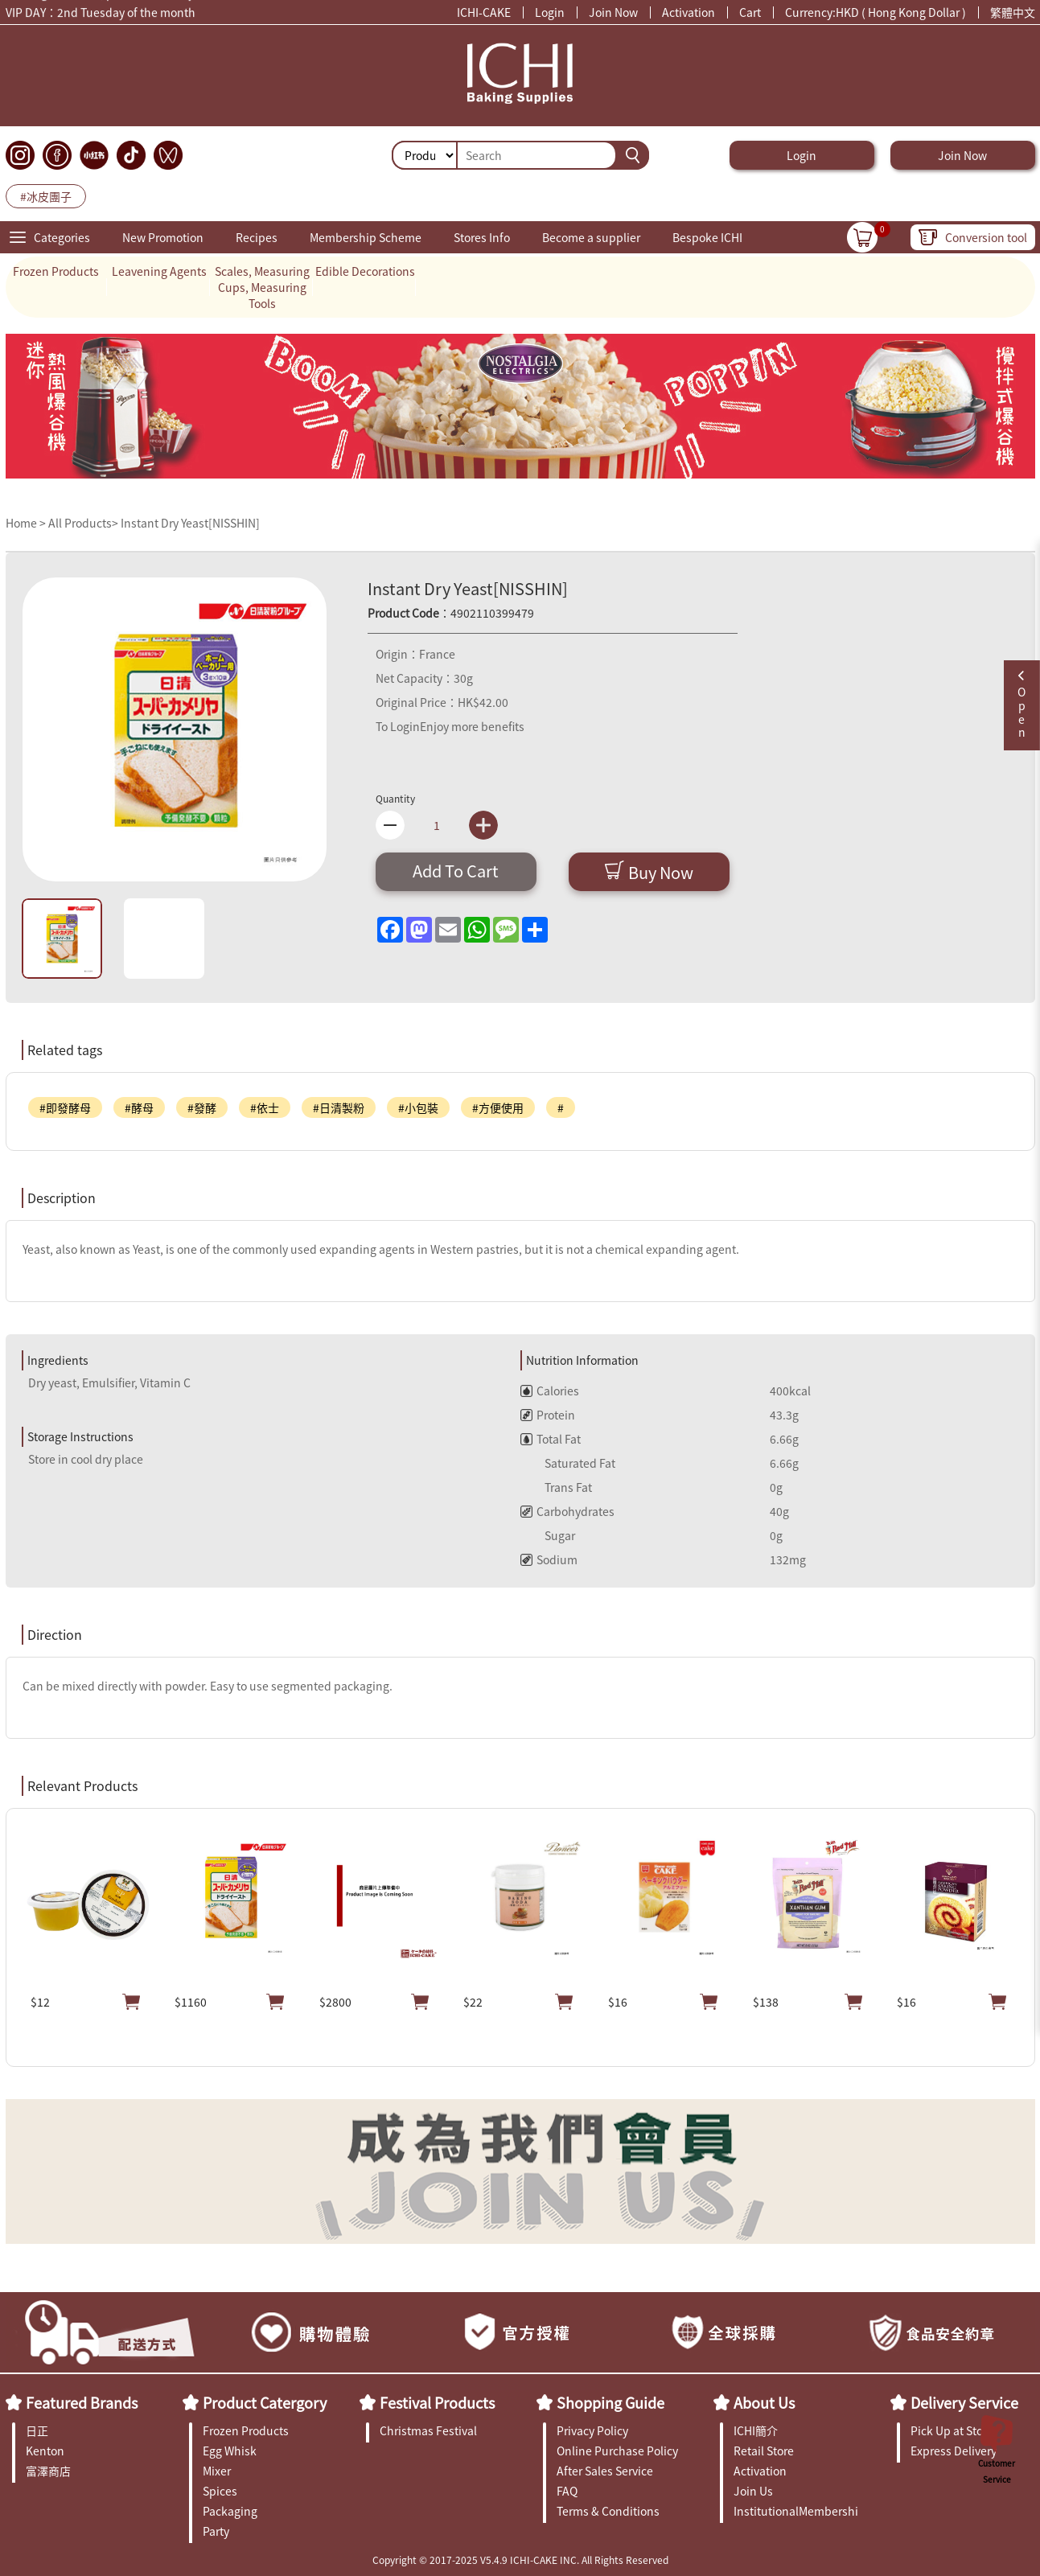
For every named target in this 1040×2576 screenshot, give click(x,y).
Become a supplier (591, 237)
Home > (27, 523)
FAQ (567, 2491)
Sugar (547, 1535)
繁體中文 (1012, 12)
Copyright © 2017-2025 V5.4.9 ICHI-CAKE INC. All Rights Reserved (520, 2559)
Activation (688, 12)
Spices (220, 2491)
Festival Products (437, 2402)
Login (550, 12)
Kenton (45, 2450)
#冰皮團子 (46, 196)
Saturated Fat (567, 1463)
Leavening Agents (159, 271)
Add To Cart (456, 870)
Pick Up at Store (952, 2430)
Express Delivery (954, 2450)
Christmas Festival (428, 2430)
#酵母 (139, 1107)
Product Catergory (265, 2402)
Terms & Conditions (608, 2511)
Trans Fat (556, 1487)
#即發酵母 (65, 1107)
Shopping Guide (610, 2402)
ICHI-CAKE (484, 12)
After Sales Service (605, 2471)
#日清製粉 (338, 1107)
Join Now (613, 12)
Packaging (230, 2511)
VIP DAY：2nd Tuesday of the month (100, 14)
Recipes (256, 237)
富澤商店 (48, 2471)
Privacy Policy (592, 2430)
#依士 (264, 1107)
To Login (398, 726)
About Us (764, 2402)
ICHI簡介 (756, 2430)
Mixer (217, 2471)
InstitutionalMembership (796, 2511)
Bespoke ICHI (707, 237)
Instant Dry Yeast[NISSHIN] (190, 523)
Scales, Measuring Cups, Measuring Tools (262, 287)
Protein (547, 1415)
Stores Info (482, 237)
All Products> (83, 523)
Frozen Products (56, 271)
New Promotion (162, 237)
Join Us (753, 2491)
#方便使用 (498, 1107)
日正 (37, 2430)
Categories (62, 237)
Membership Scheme (365, 237)
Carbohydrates (567, 1511)
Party (216, 2531)
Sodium (549, 1559)
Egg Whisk (230, 2450)
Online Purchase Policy (617, 2450)
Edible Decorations (365, 271)
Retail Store (764, 2450)
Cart (750, 12)
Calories (549, 1390)
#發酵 (201, 1107)
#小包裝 (418, 1107)
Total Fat (550, 1439)
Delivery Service (964, 2402)
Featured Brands (82, 2402)
